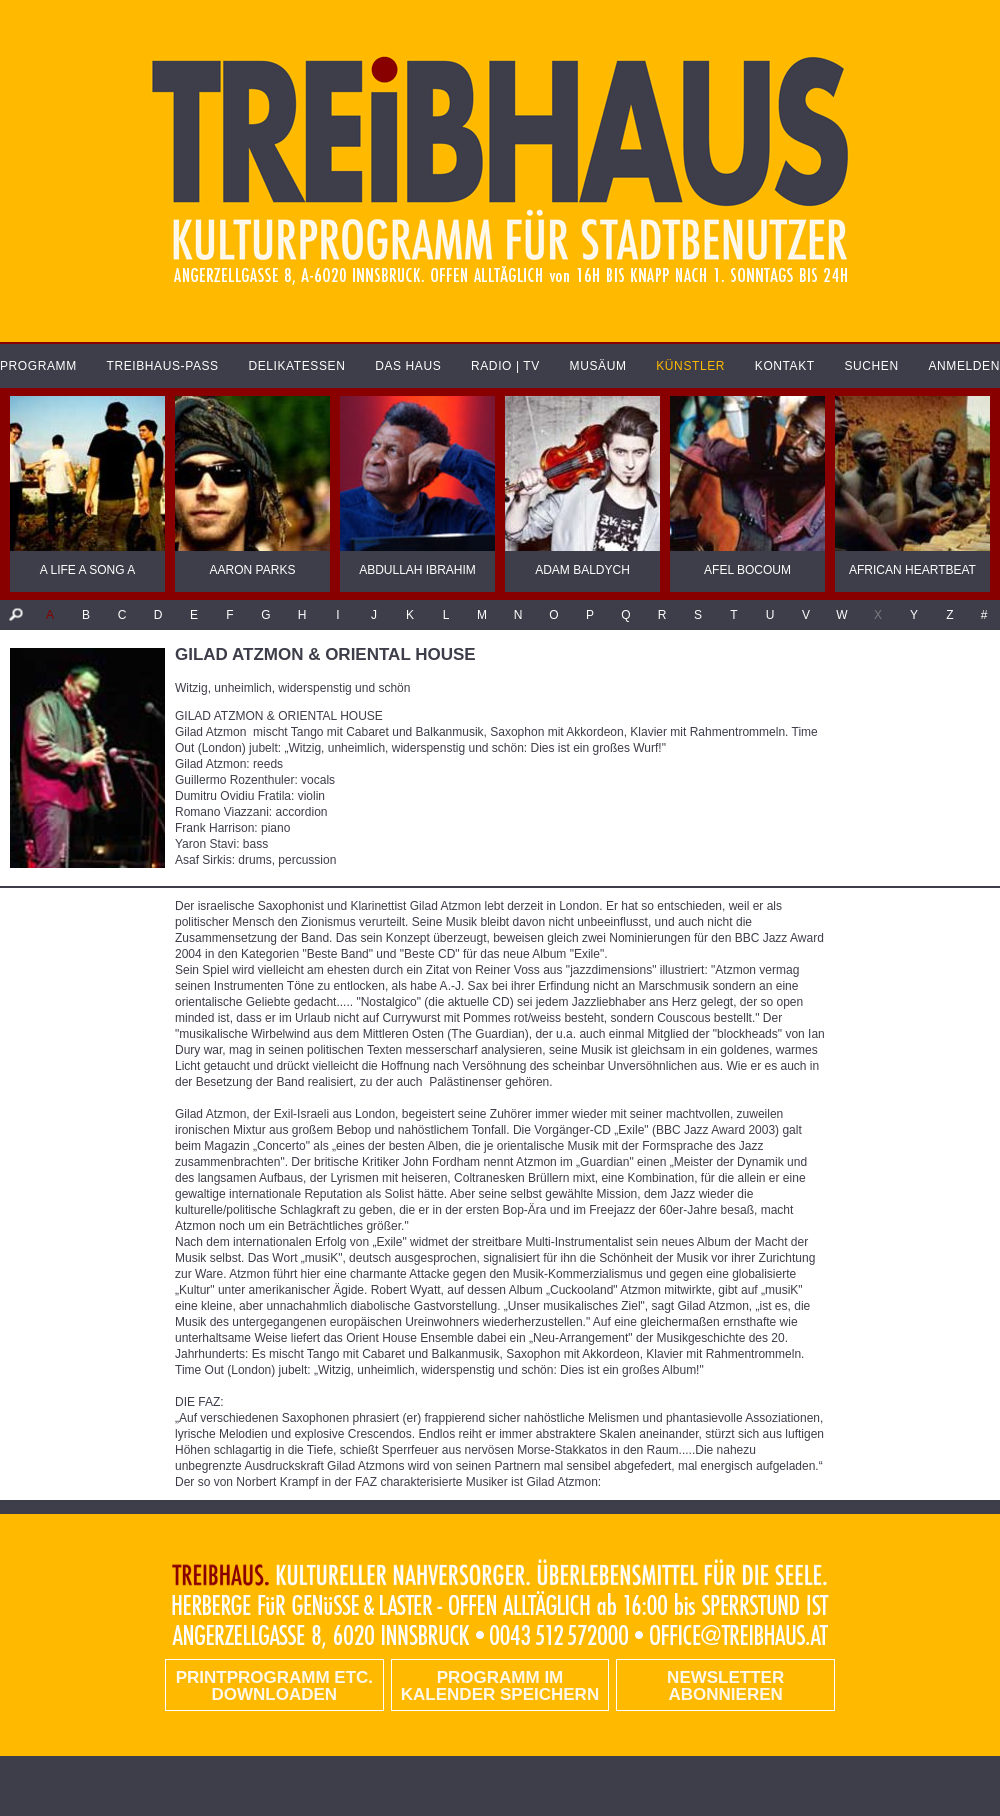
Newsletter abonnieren (725, 1686)
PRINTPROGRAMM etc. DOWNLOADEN (274, 1686)
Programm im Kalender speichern (500, 1686)
